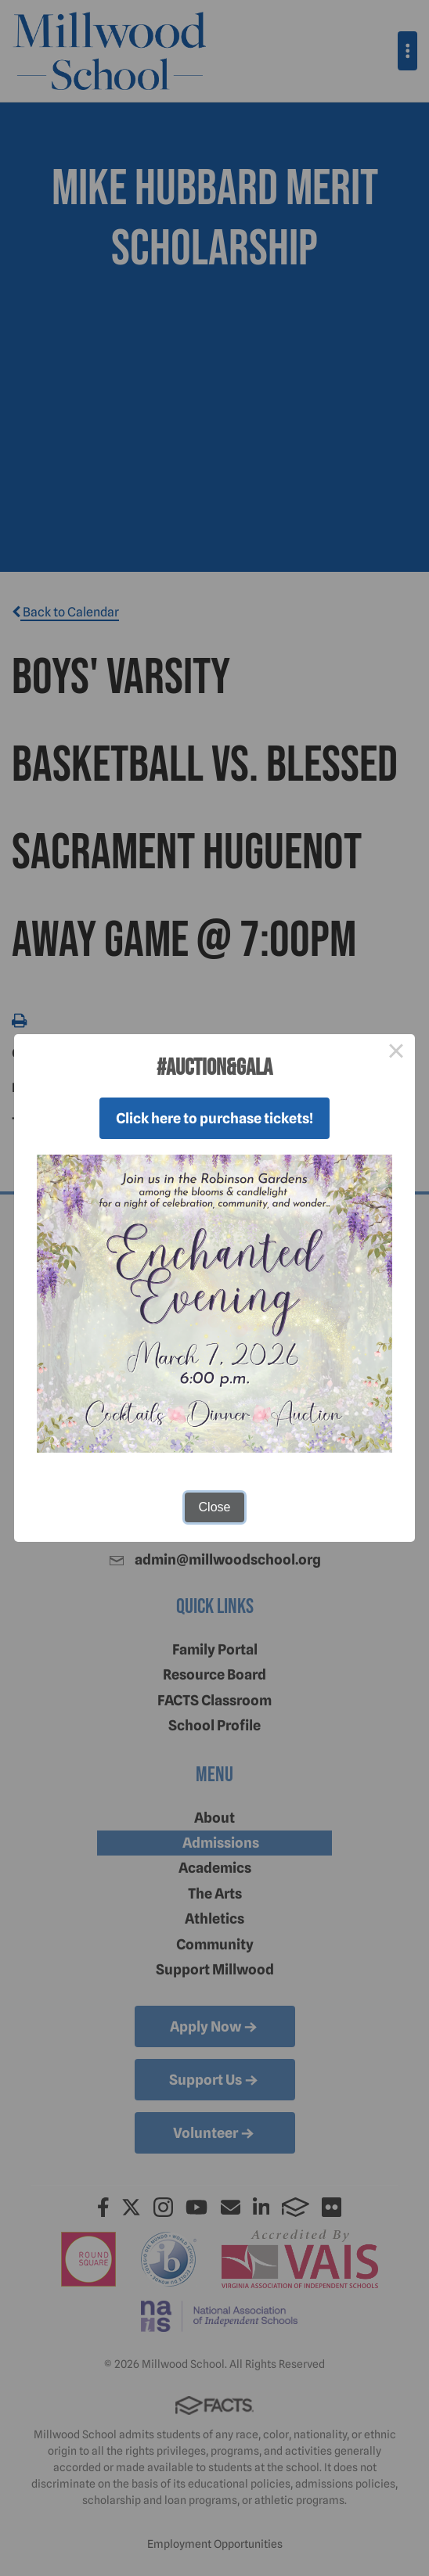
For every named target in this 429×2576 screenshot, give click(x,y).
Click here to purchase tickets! (214, 1118)
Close (215, 1507)
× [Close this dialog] (396, 1053)
